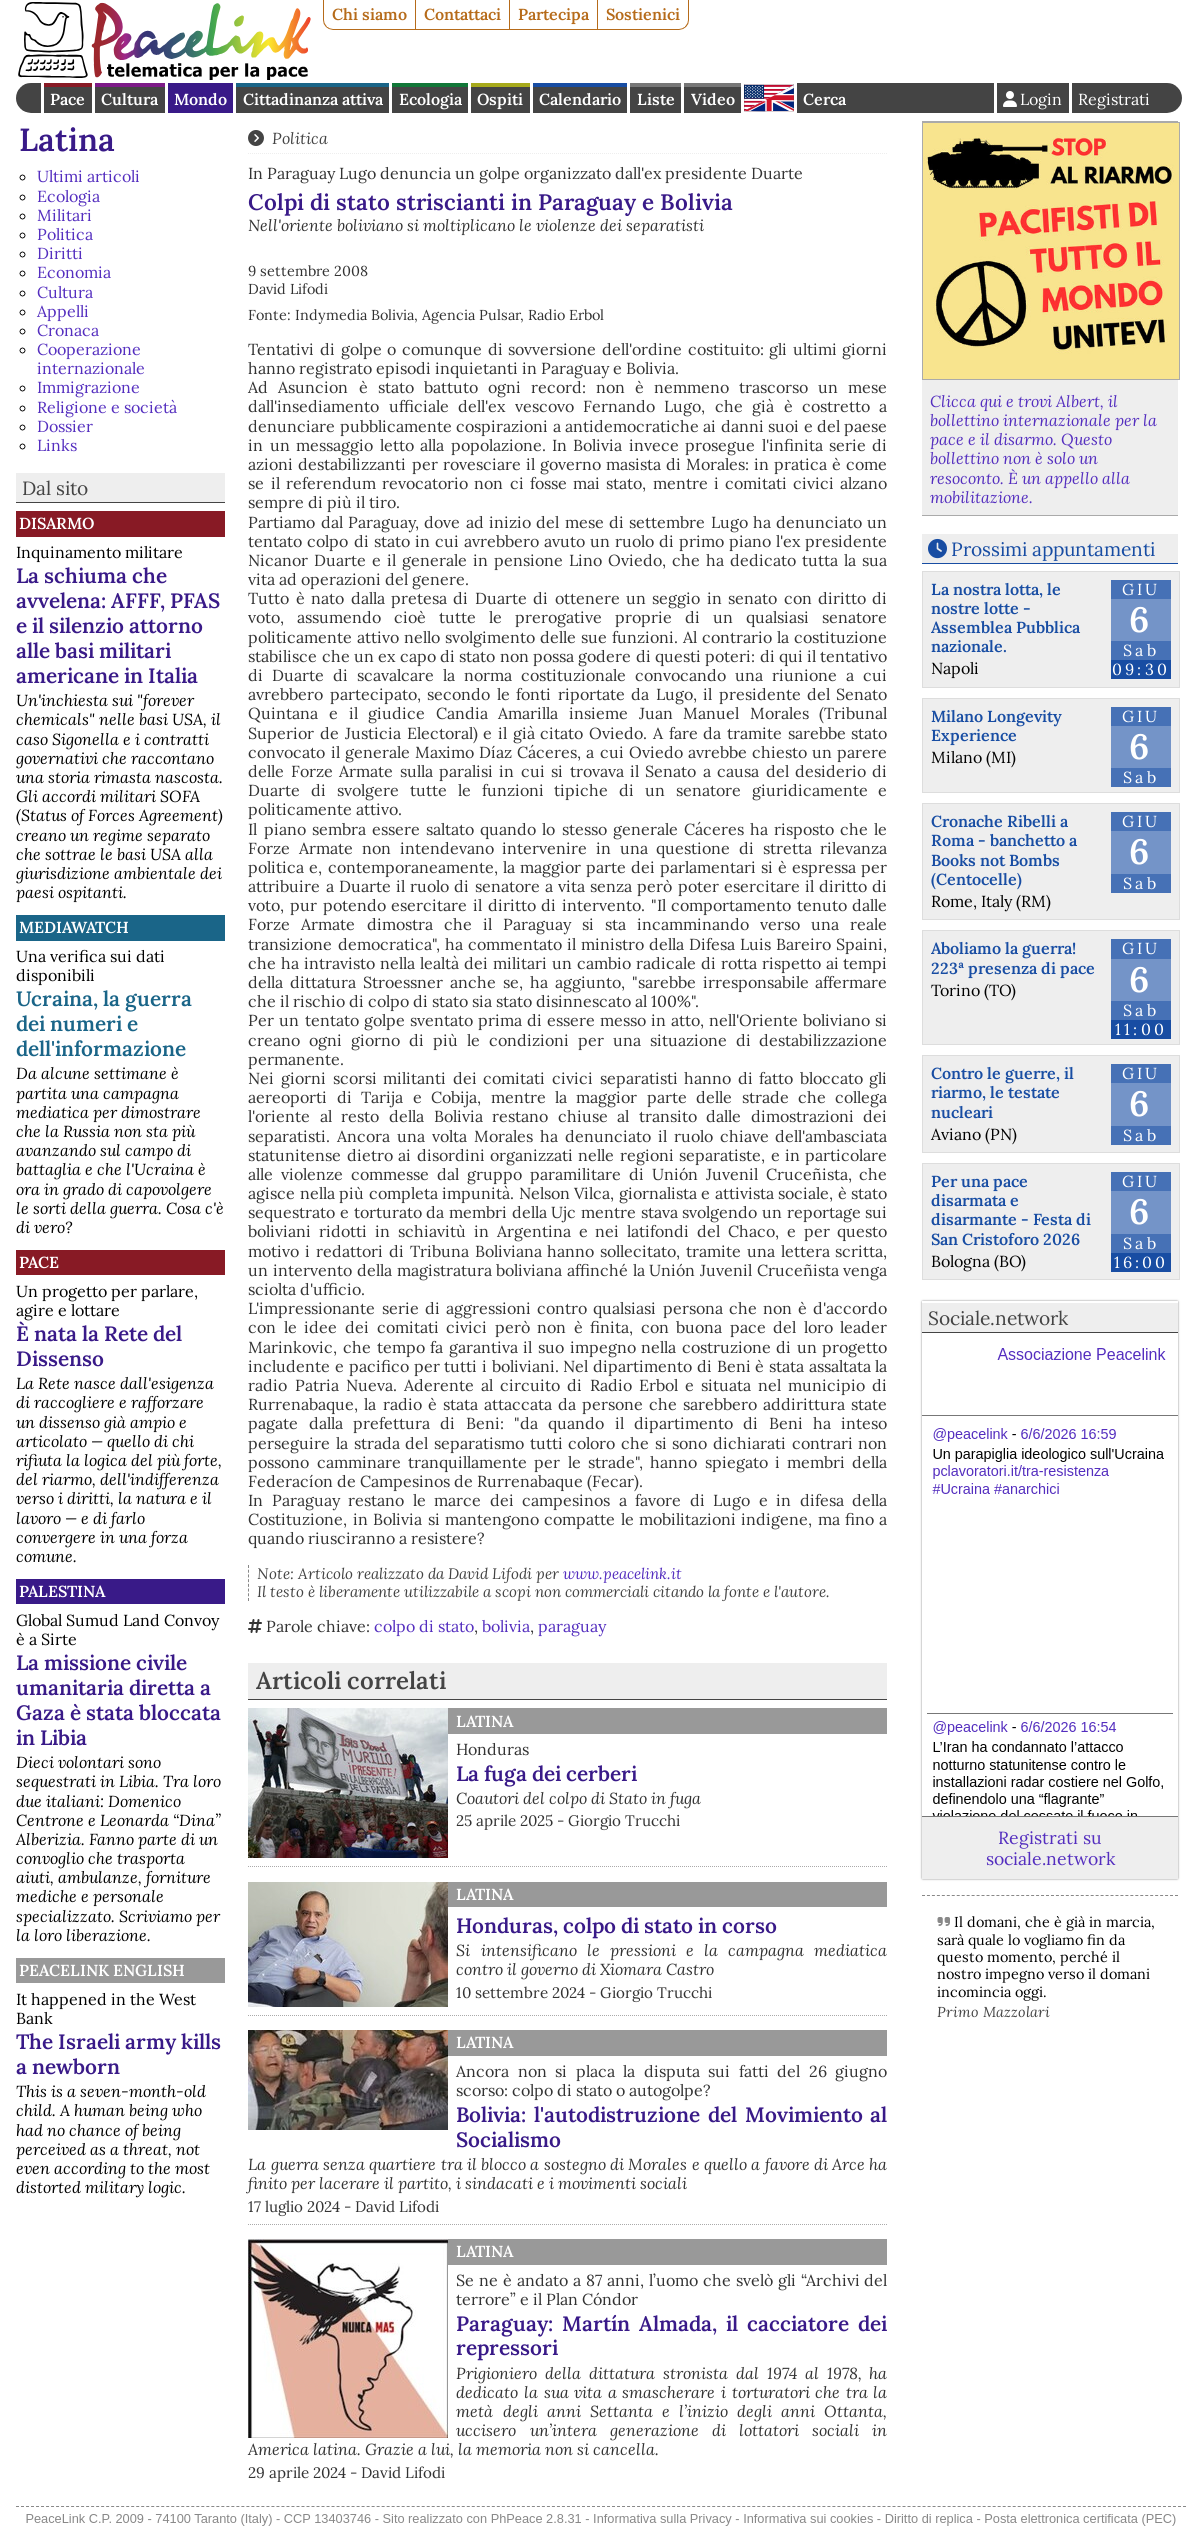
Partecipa (553, 14)
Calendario (580, 99)
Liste (656, 99)
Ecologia (430, 99)
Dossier (65, 426)
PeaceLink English (102, 1970)
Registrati (1114, 99)
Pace (67, 99)
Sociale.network (998, 1318)
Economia (74, 272)
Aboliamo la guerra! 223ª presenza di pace (1013, 957)
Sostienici (643, 14)
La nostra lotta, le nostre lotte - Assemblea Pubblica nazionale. (1005, 618)
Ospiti (500, 99)
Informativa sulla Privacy (662, 2518)
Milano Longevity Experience (996, 725)
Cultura (129, 99)
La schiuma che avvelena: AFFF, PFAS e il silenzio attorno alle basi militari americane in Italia (118, 625)
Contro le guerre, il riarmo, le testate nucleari (1002, 1092)
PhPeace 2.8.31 (536, 2518)
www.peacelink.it (622, 1573)
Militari (64, 215)
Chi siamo (369, 14)
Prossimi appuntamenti (1053, 549)
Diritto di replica (929, 2518)
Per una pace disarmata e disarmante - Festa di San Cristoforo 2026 (1011, 1210)
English (769, 98)
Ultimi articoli (88, 176)
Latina (67, 139)
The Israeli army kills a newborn (118, 2054)
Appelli (63, 311)
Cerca (824, 99)
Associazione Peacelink (1081, 1354)
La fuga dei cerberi (546, 1773)
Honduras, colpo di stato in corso (616, 1925)
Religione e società (107, 407)
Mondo (200, 99)
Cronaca (68, 330)
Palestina (62, 1591)
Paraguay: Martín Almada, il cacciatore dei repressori (671, 2336)
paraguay (572, 1626)
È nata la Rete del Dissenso (99, 1346)
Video (713, 99)
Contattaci (462, 14)
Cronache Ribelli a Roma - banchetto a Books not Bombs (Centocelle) (1004, 850)
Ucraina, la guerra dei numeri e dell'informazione (104, 1023)
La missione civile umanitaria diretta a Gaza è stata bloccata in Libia (118, 1700)
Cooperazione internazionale (91, 358)
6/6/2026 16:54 (1069, 1727)
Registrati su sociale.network (1050, 1848)
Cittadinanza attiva (313, 99)
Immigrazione (88, 387)
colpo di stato (424, 1626)
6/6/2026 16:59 (1069, 1434)
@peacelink (969, 1434)
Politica (65, 234)
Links (57, 445)
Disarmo (56, 523)
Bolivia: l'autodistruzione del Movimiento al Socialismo (671, 2127)
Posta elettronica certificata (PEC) (1080, 2518)
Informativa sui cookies (808, 2518)
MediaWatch (74, 927)
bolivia (506, 1626)
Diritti (60, 253)
